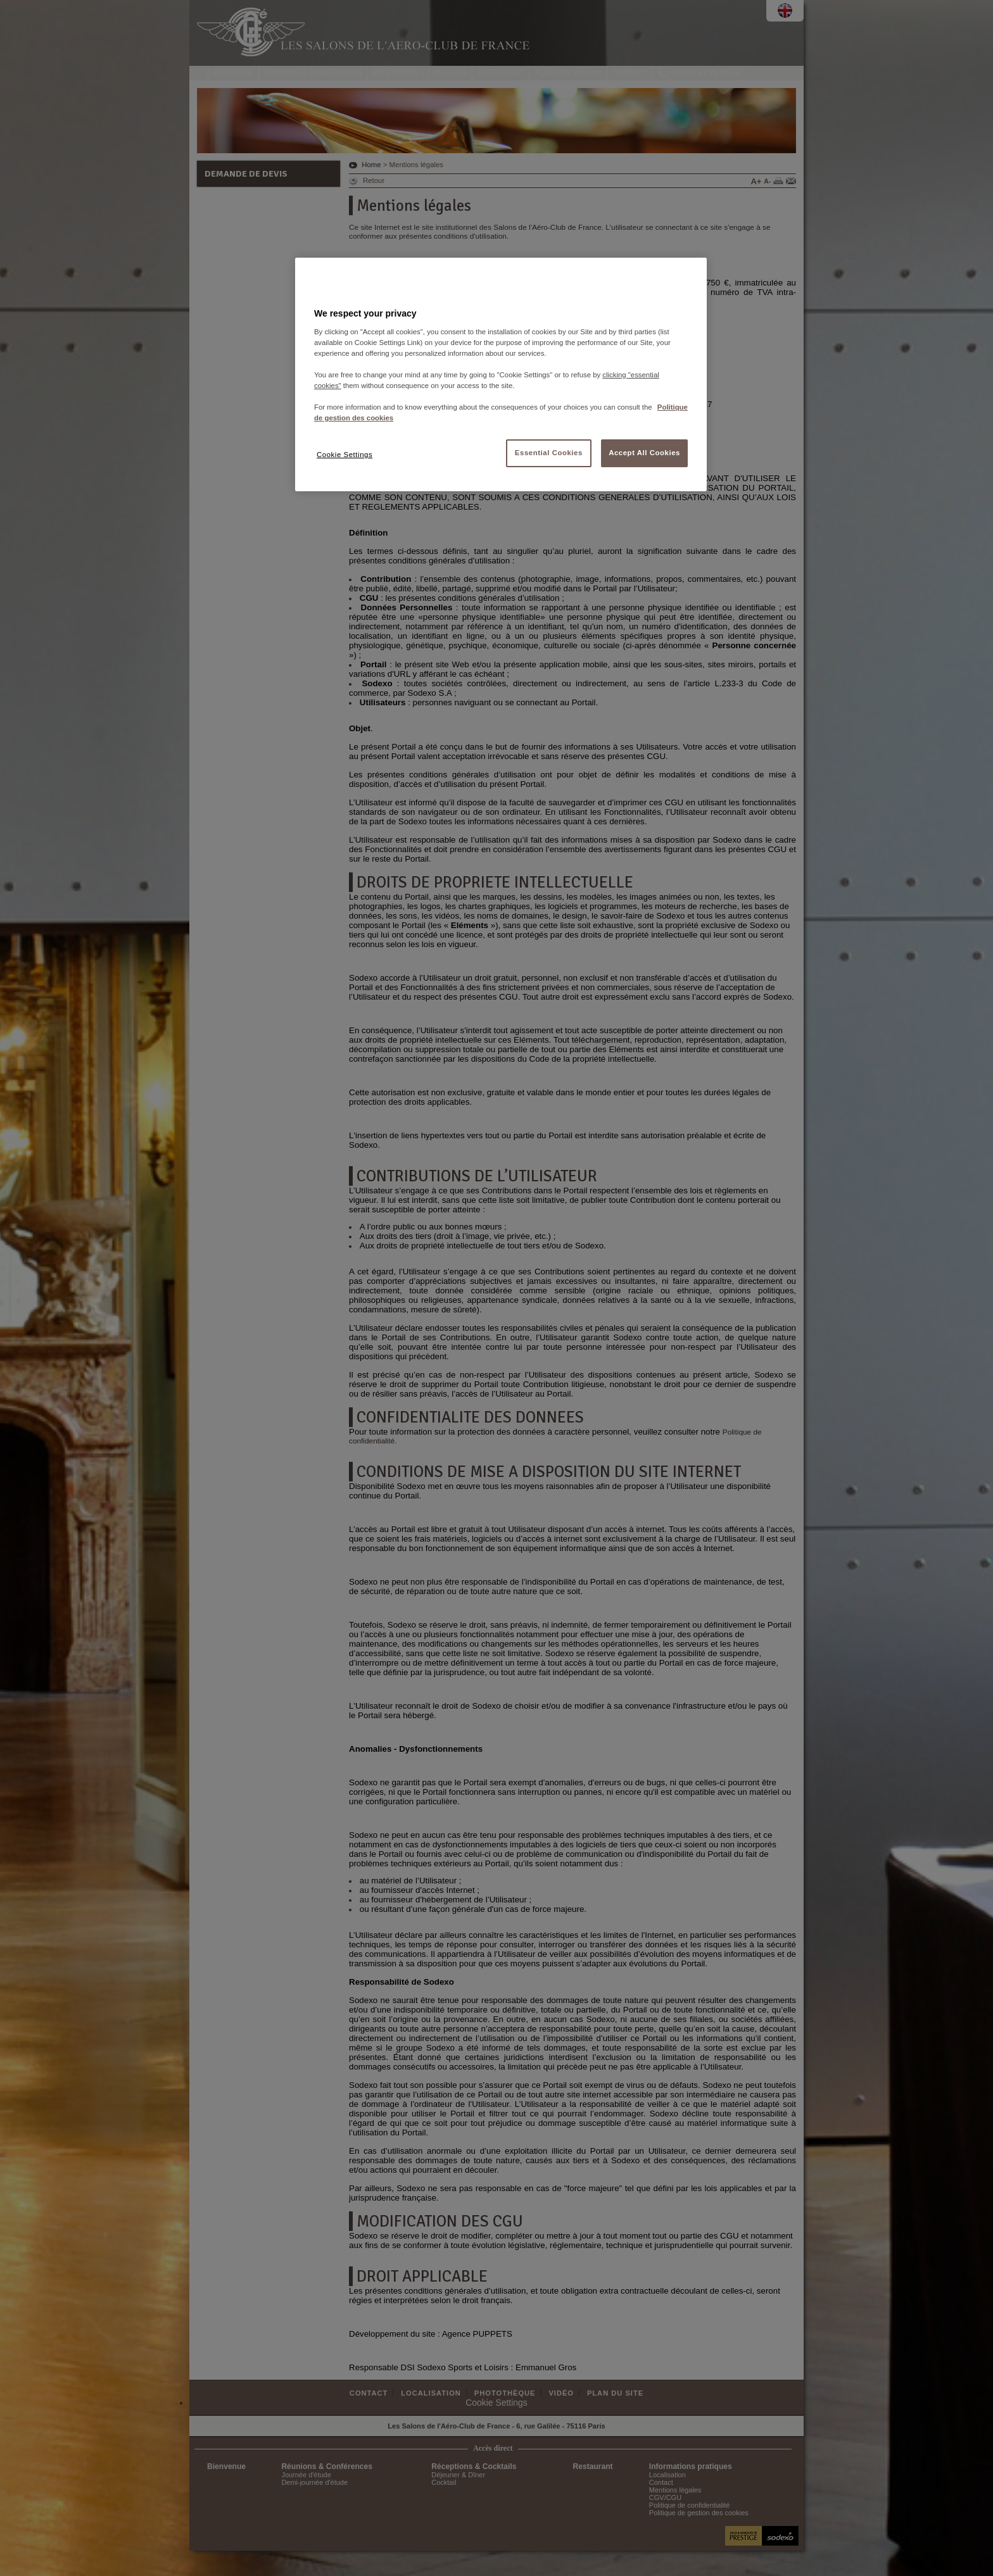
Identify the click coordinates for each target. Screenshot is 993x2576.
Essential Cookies (549, 452)
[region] (501, 374)
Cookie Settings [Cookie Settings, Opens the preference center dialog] (344, 454)
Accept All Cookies (644, 452)
